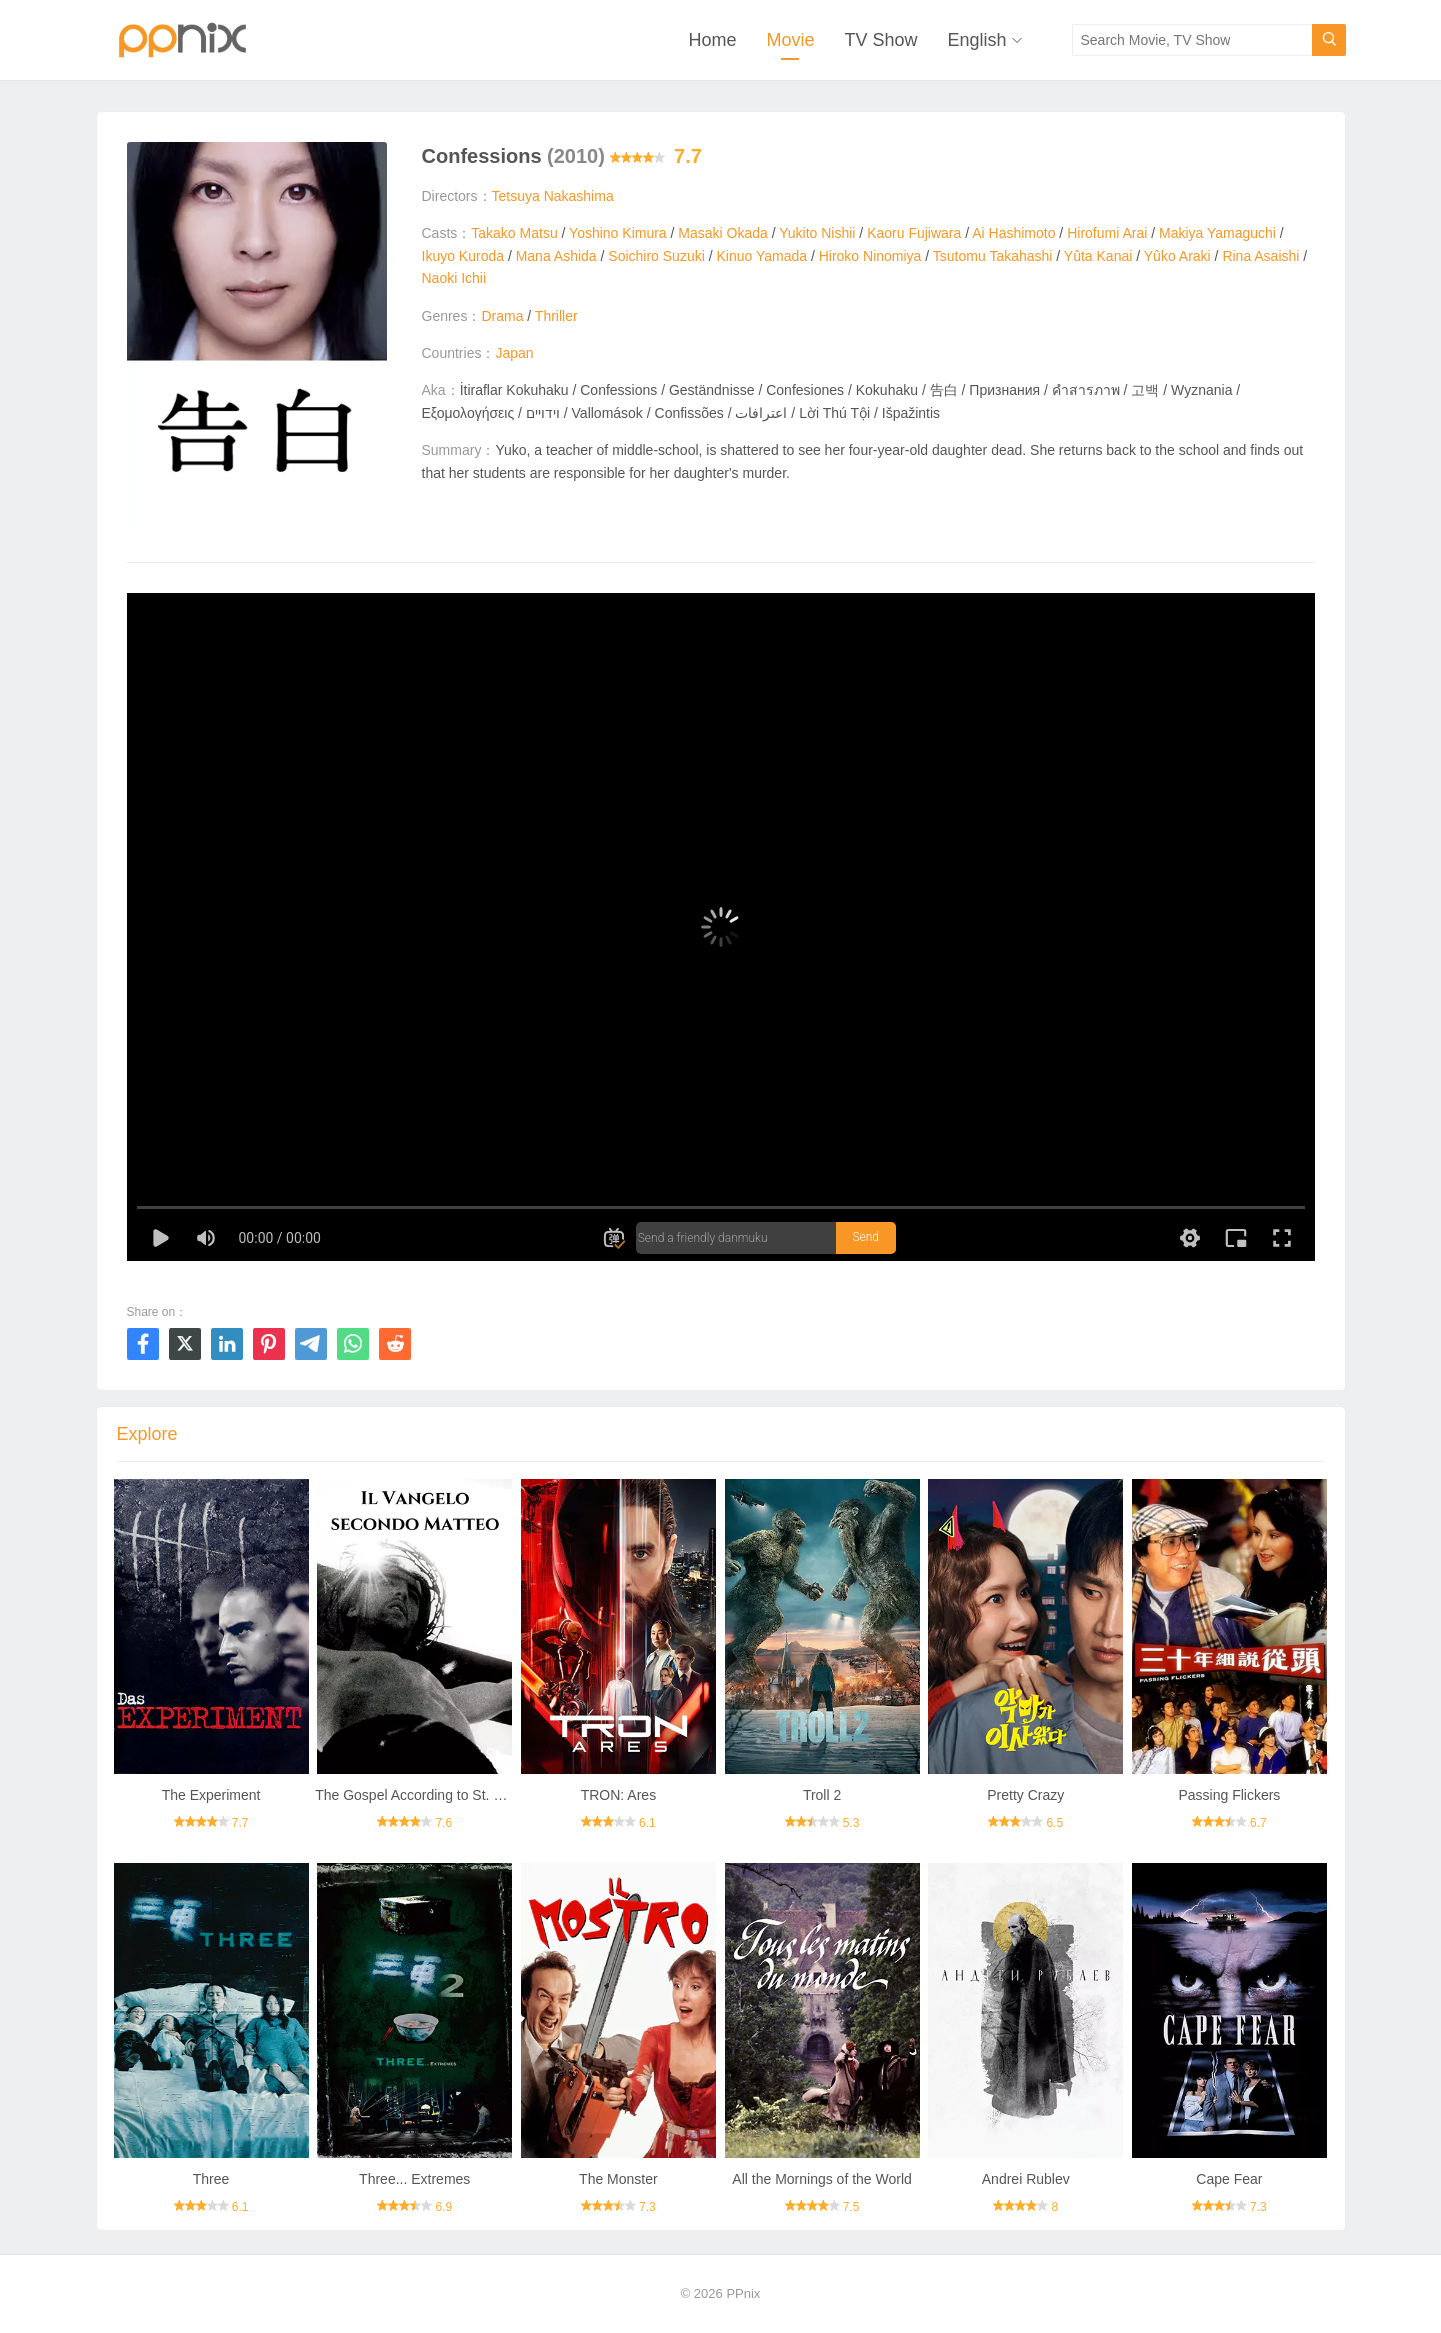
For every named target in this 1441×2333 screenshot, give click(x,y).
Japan (514, 353)
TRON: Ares (618, 1795)
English (976, 40)
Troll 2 (822, 1795)
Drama (502, 316)
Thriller (556, 316)
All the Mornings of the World (822, 2179)
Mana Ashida (556, 256)
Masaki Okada (722, 233)
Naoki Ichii (454, 278)
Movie (790, 40)
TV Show (880, 40)
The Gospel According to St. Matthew (430, 1795)
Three (211, 2179)
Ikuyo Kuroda (463, 256)
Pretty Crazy (1025, 1795)
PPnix (743, 2293)
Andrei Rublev (1026, 2179)
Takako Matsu (514, 233)
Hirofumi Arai (1107, 233)
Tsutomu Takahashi (993, 256)
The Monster (618, 2179)
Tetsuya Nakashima (553, 196)
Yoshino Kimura (618, 233)
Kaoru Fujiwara (914, 233)
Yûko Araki (1177, 256)
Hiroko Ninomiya (870, 256)
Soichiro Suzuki (656, 256)
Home (712, 40)
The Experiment (211, 1795)
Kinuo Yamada (761, 256)
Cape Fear (1229, 2179)
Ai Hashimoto (1013, 233)
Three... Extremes (414, 2179)
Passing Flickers (1229, 1795)
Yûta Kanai (1098, 256)
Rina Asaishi (1260, 256)
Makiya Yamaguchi (1217, 233)
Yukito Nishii (817, 233)
